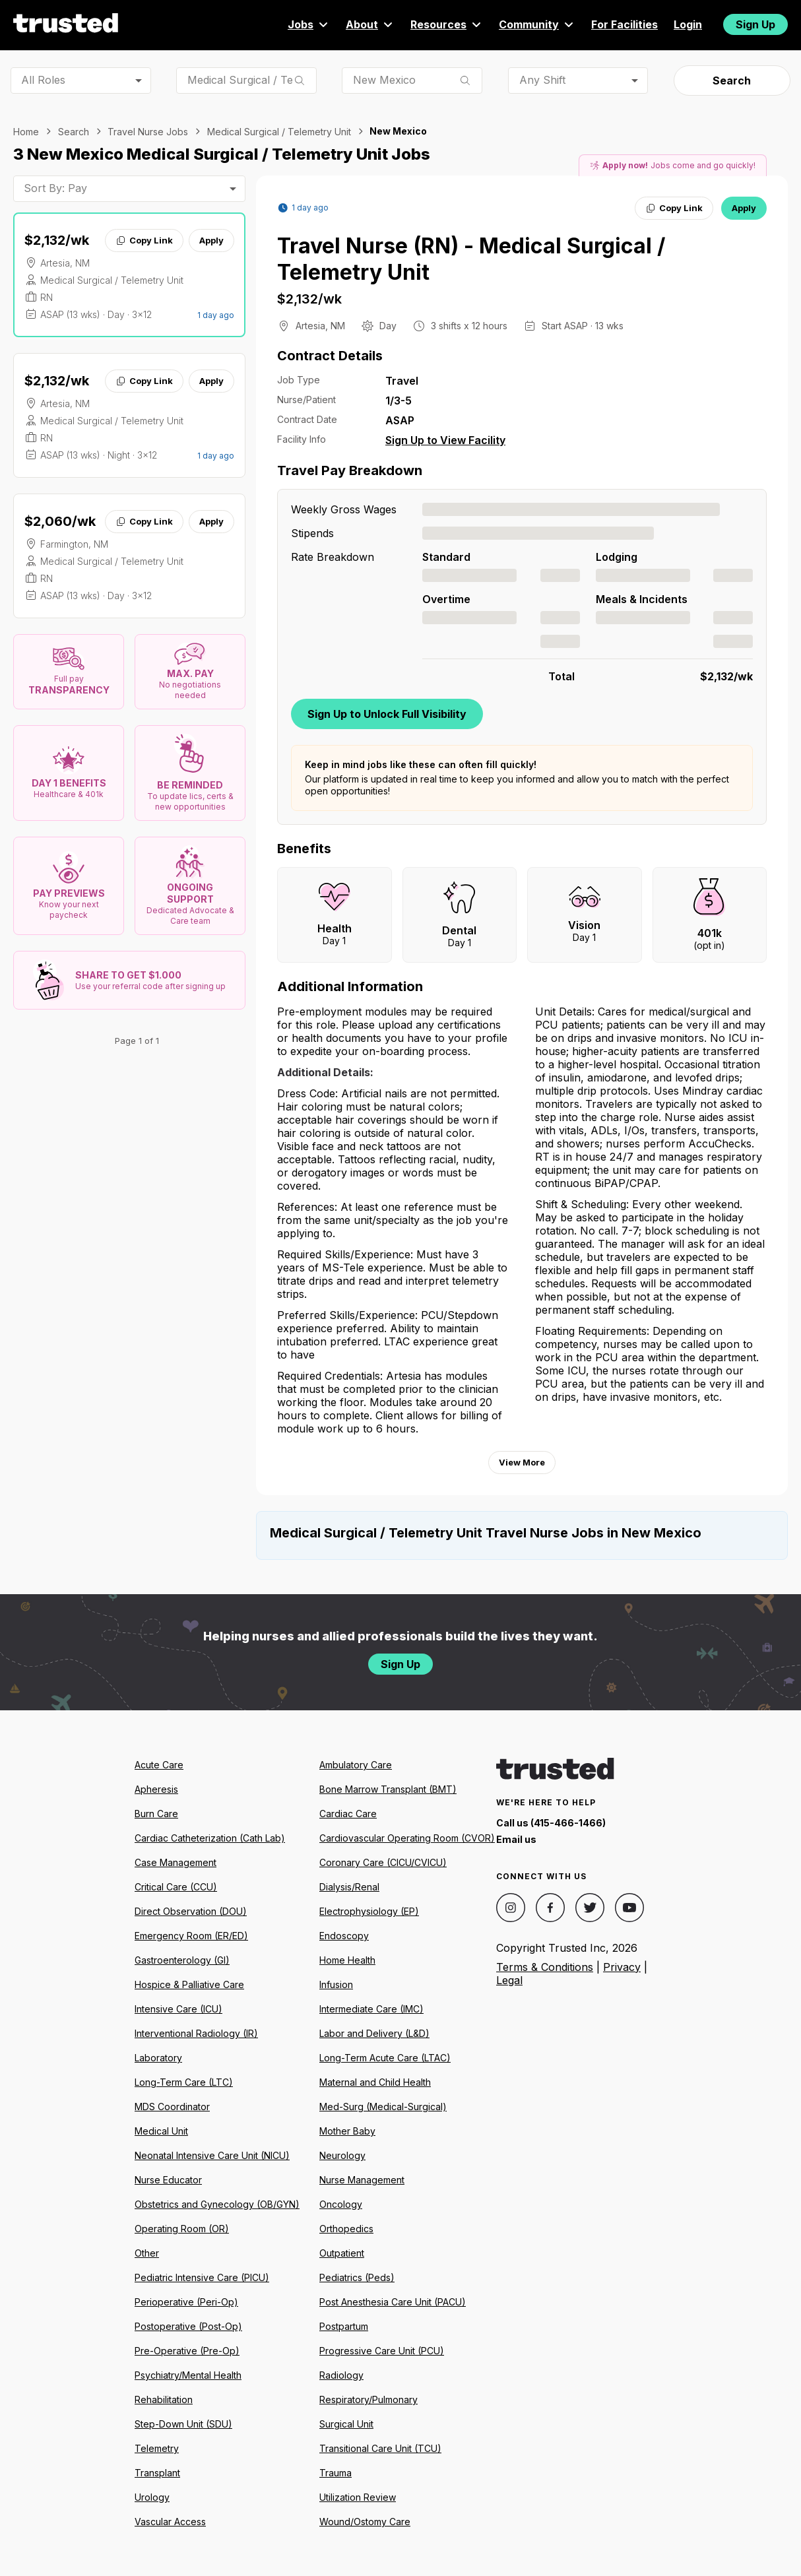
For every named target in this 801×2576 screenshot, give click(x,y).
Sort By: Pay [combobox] (55, 188)
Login (688, 24)
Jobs (309, 24)
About (370, 24)
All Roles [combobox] (43, 79)
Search (732, 80)
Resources (446, 24)
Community (537, 24)
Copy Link (144, 240)
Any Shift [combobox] (542, 79)
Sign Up (755, 24)
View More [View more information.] (522, 1462)
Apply (211, 240)
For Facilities (624, 24)
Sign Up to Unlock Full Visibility (386, 714)
